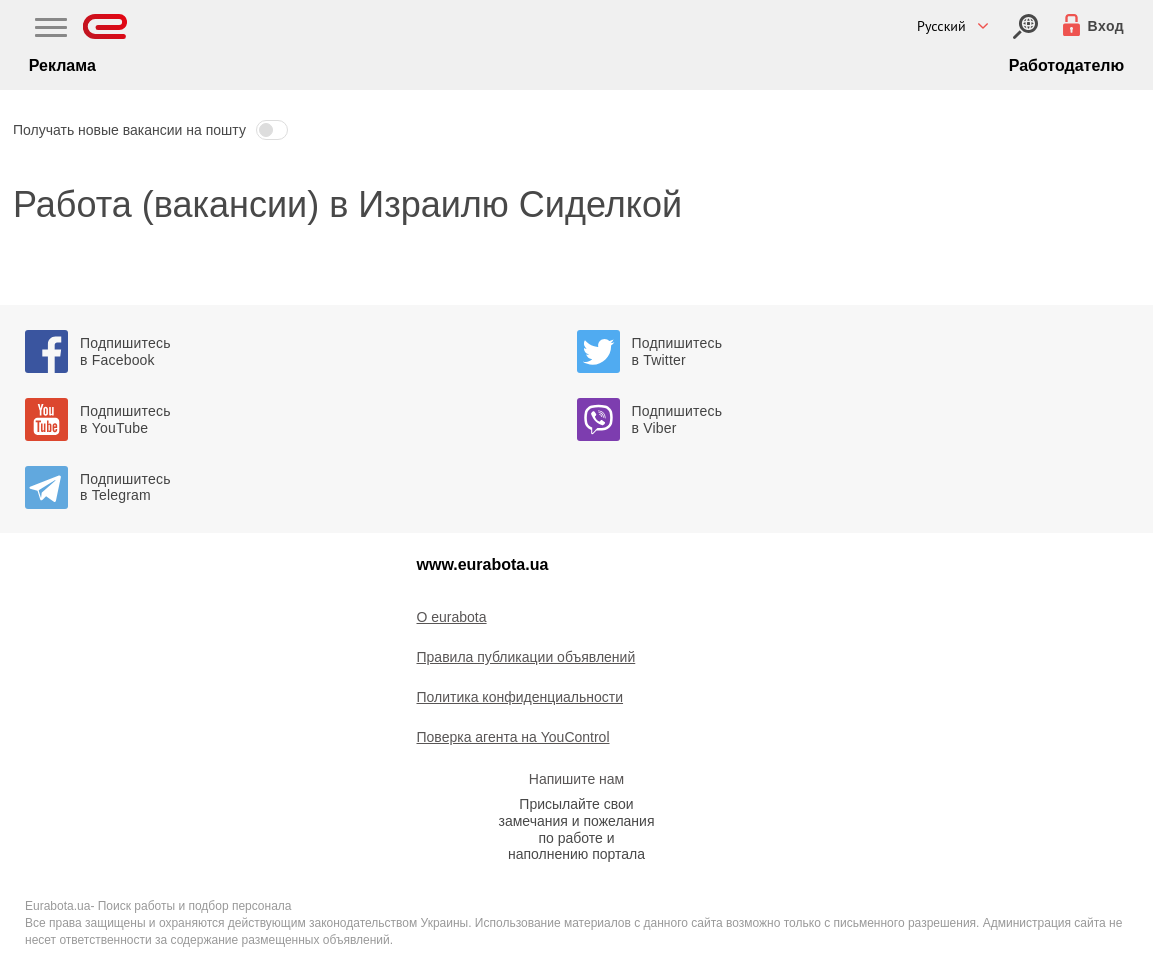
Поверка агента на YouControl (513, 737)
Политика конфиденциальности (520, 697)
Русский (941, 26)
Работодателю (1066, 65)
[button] (576, 130)
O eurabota (452, 617)
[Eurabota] (105, 26)
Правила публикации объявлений (526, 657)
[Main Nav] (51, 30)
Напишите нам (576, 779)
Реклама (62, 65)
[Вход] (1025, 26)
